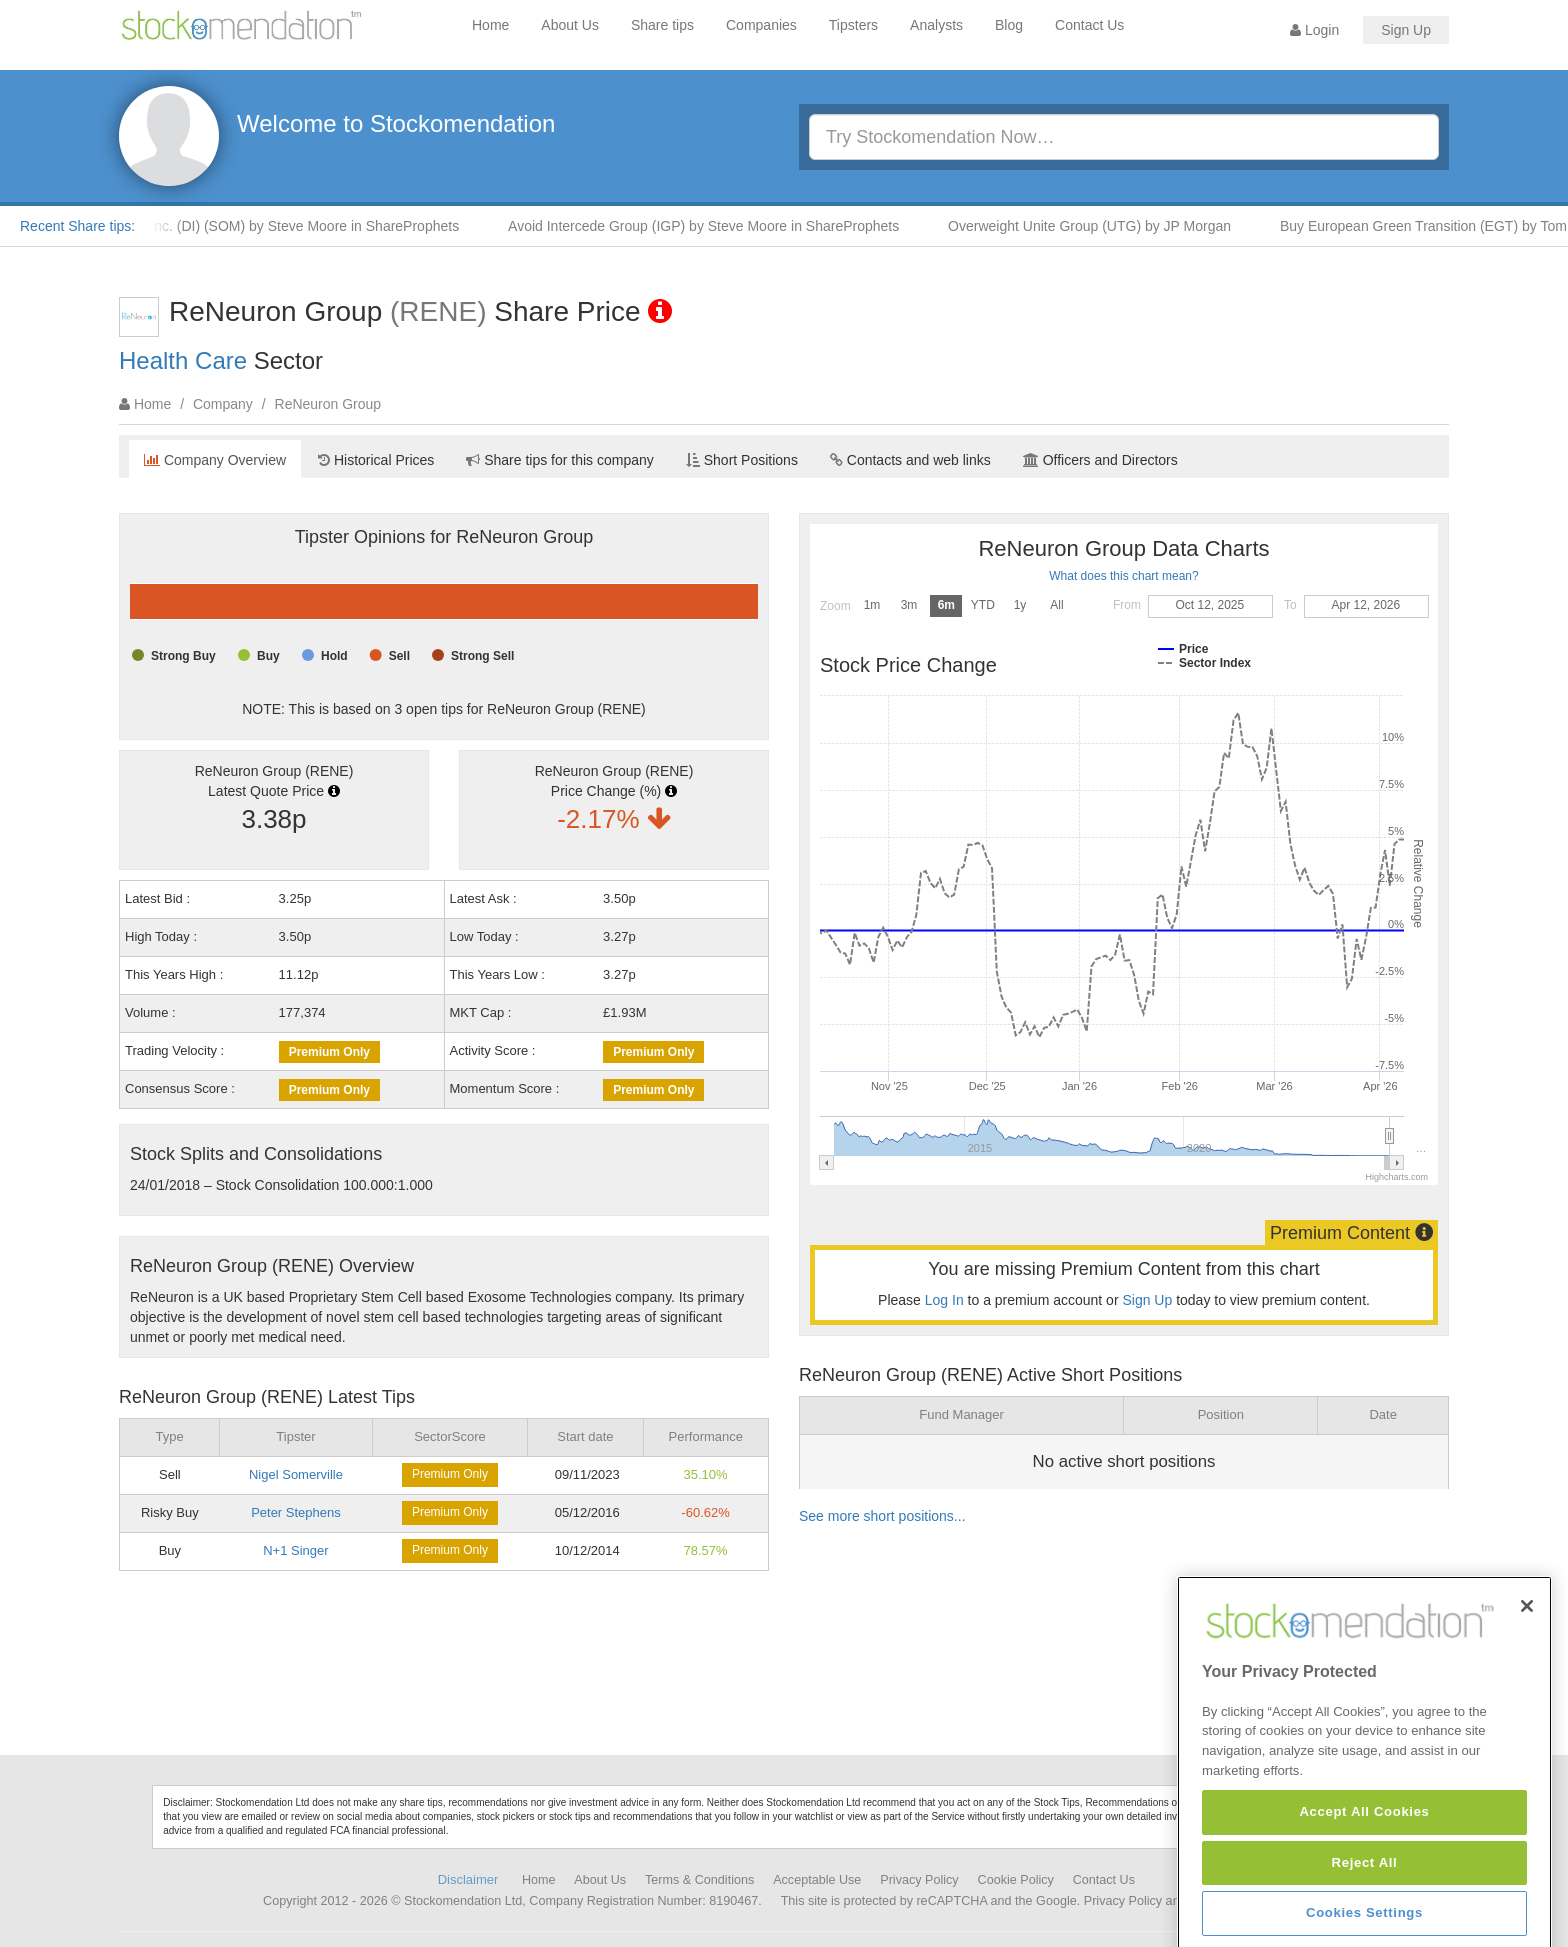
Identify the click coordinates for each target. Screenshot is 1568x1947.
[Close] (1527, 1711)
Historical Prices (376, 460)
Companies (761, 25)
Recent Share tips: (77, 226)
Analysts (936, 25)
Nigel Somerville (296, 1474)
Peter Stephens (296, 1512)
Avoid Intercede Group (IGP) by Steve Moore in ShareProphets (713, 226)
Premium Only (329, 1052)
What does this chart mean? (1123, 576)
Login (1314, 30)
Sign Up (1406, 30)
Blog (1009, 25)
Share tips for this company (560, 460)
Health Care (183, 360)
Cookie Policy (1016, 1880)
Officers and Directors (1100, 460)
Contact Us (1089, 25)
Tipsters (853, 25)
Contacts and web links (910, 460)
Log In (944, 1300)
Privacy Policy (919, 1880)
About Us (570, 25)
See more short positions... (882, 1516)
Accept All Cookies (1364, 1916)
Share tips (662, 25)
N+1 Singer (295, 1550)
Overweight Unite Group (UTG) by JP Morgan (1099, 226)
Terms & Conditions (699, 1880)
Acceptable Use (817, 1880)
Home (490, 25)
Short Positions (742, 460)
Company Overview (215, 460)
